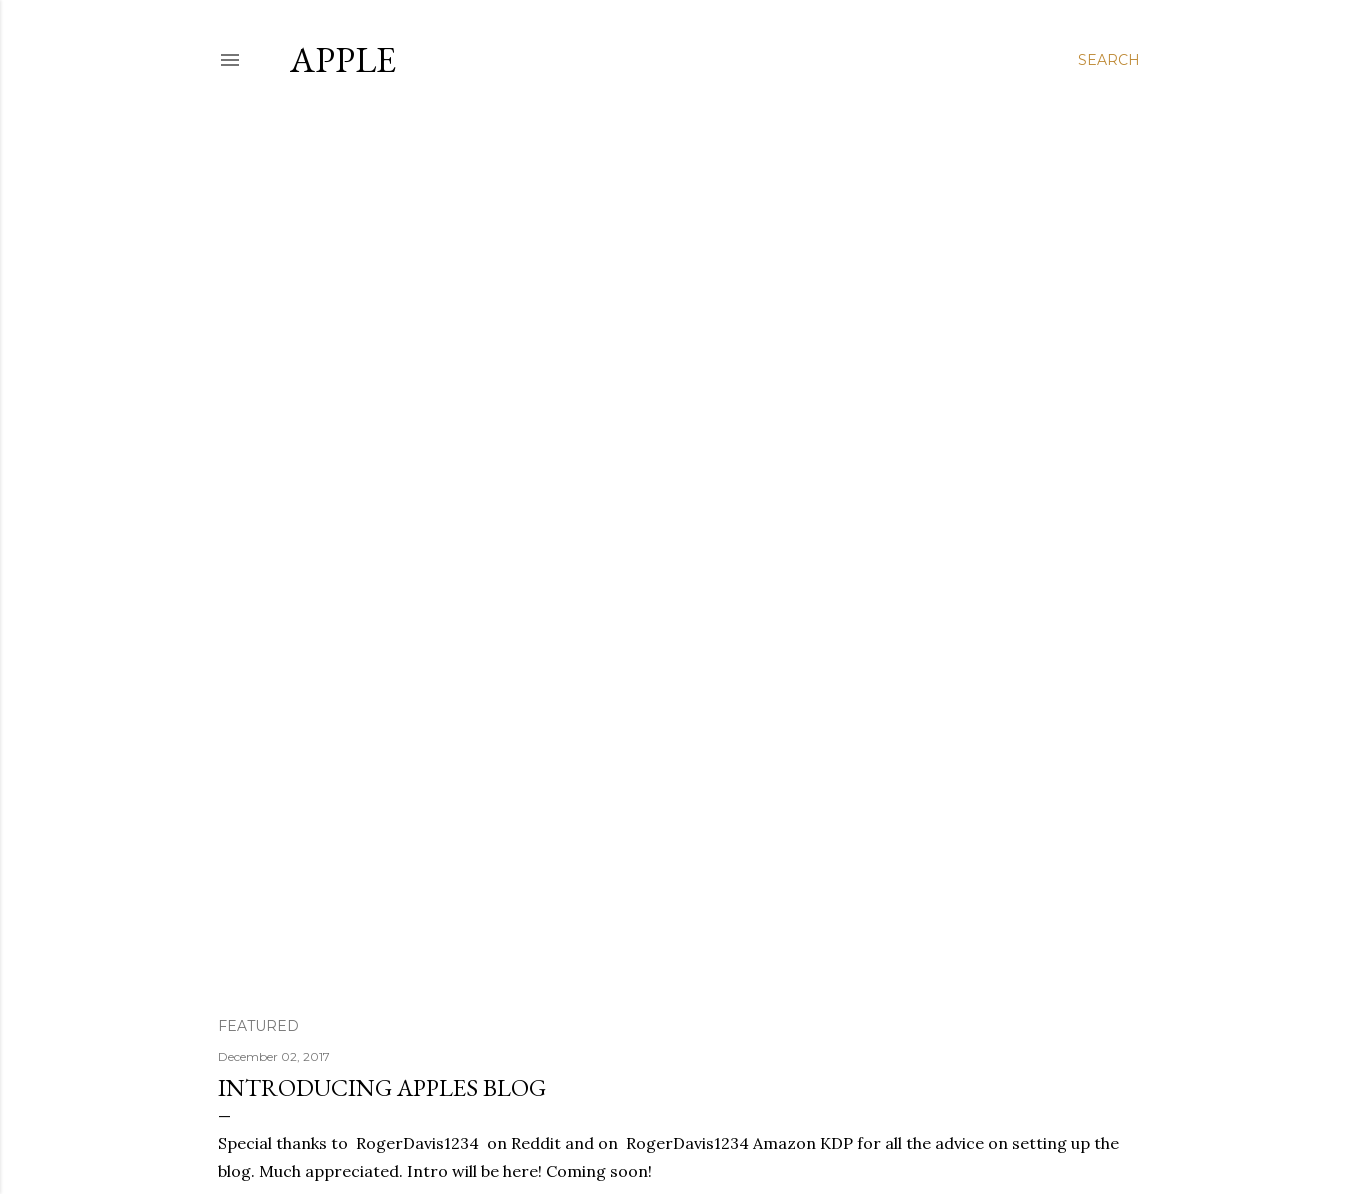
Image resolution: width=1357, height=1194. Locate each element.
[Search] (1109, 60)
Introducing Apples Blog (382, 1087)
